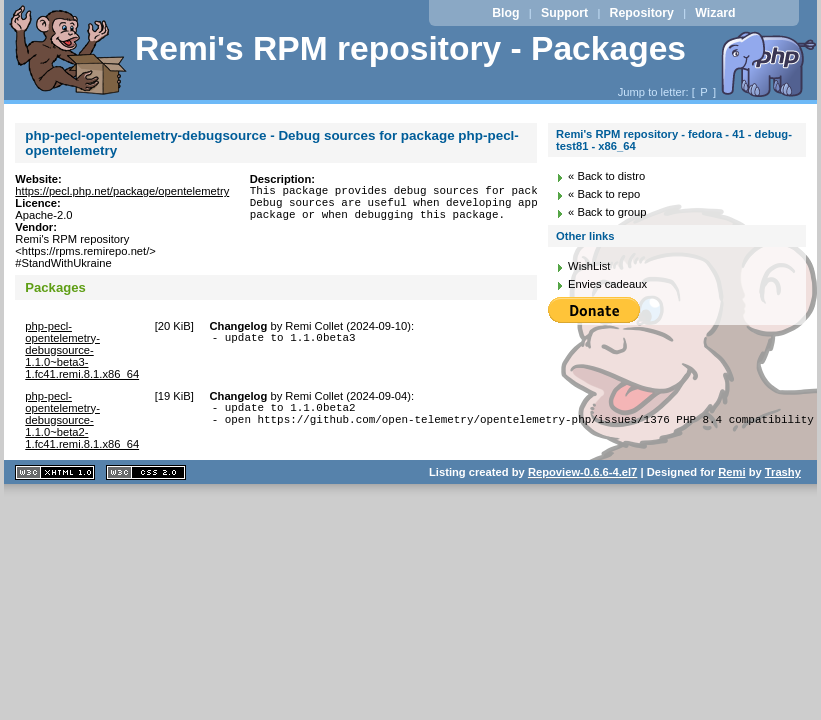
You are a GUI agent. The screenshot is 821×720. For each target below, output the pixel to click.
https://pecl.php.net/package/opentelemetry (122, 191)
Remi (731, 472)
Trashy (783, 472)
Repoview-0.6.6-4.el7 (582, 472)
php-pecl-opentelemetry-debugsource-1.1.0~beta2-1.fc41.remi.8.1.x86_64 (82, 420)
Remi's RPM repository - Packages (410, 48)
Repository (642, 13)
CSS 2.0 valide (146, 472)
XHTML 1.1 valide (55, 472)
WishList (589, 266)
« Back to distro (606, 176)
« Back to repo (604, 194)
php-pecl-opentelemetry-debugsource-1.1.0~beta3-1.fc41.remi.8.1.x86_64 (82, 350)
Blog (505, 13)
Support (564, 13)
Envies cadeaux (607, 284)
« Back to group (607, 212)
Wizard (715, 13)
